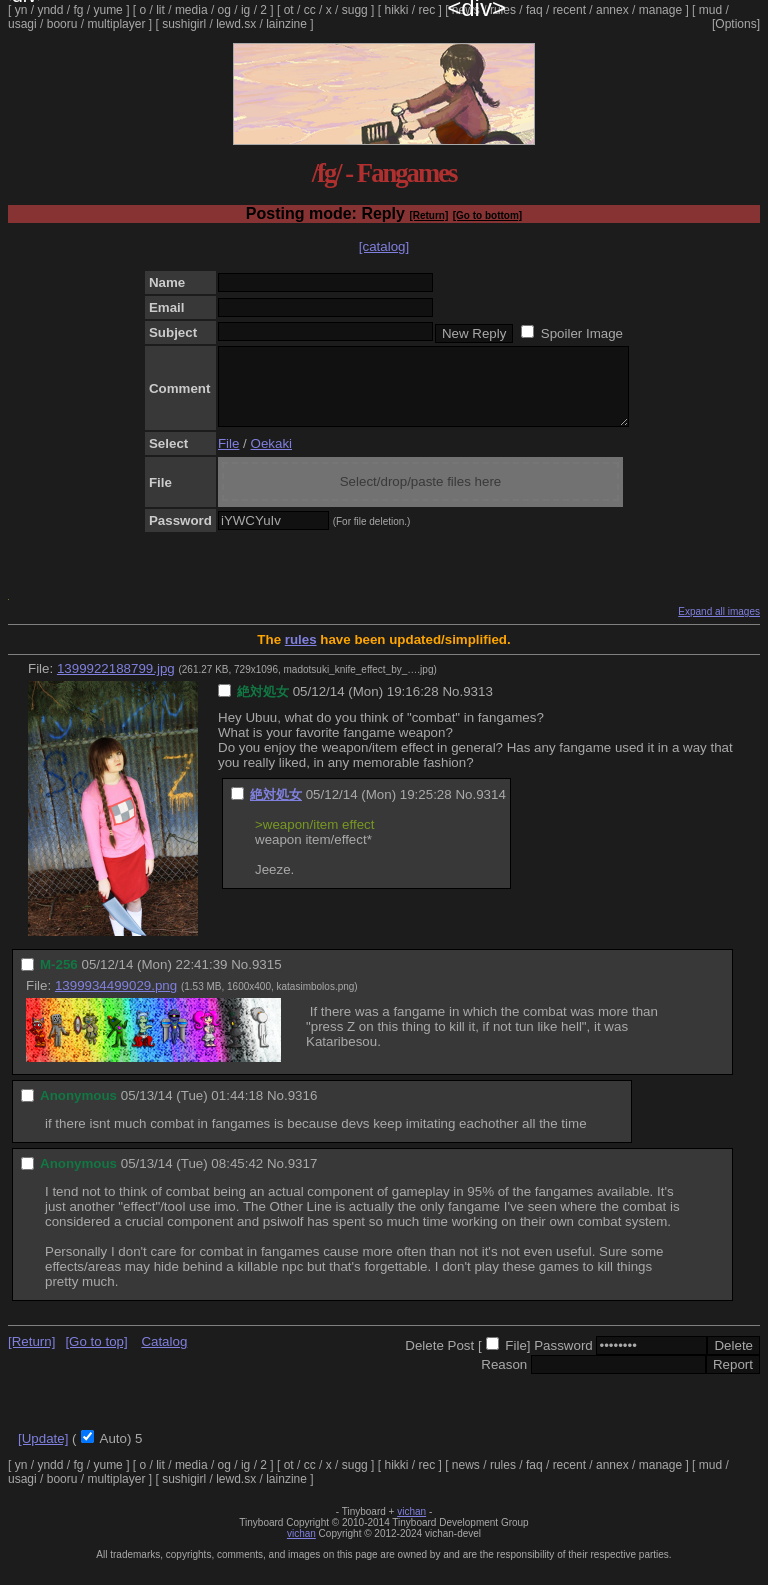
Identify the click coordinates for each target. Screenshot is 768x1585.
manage (660, 10)
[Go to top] (96, 1356)
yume (107, 10)
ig (245, 10)
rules (503, 10)
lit (160, 10)
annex (612, 10)
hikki (396, 10)
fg (78, 10)
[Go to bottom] (487, 215)
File (228, 458)
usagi (22, 24)
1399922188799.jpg (116, 683)
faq (534, 10)
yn (21, 10)
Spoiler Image (582, 333)
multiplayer (116, 24)
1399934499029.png (116, 1000)
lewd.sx (236, 24)
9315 (267, 979)
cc (310, 10)
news (466, 10)
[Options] (736, 24)
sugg (355, 10)
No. (452, 706)
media (191, 10)
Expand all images (719, 626)
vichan (411, 1526)
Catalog (164, 1356)
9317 (303, 1178)
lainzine (286, 24)
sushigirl (184, 24)
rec (427, 10)
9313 (478, 706)
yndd (50, 10)
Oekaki (271, 458)
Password (563, 1360)
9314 (491, 809)
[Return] (428, 215)
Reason (504, 1379)
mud (710, 10)
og (224, 10)
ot (289, 10)
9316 (303, 1110)
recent (569, 10)
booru (62, 24)
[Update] (43, 1453)
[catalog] (384, 246)
